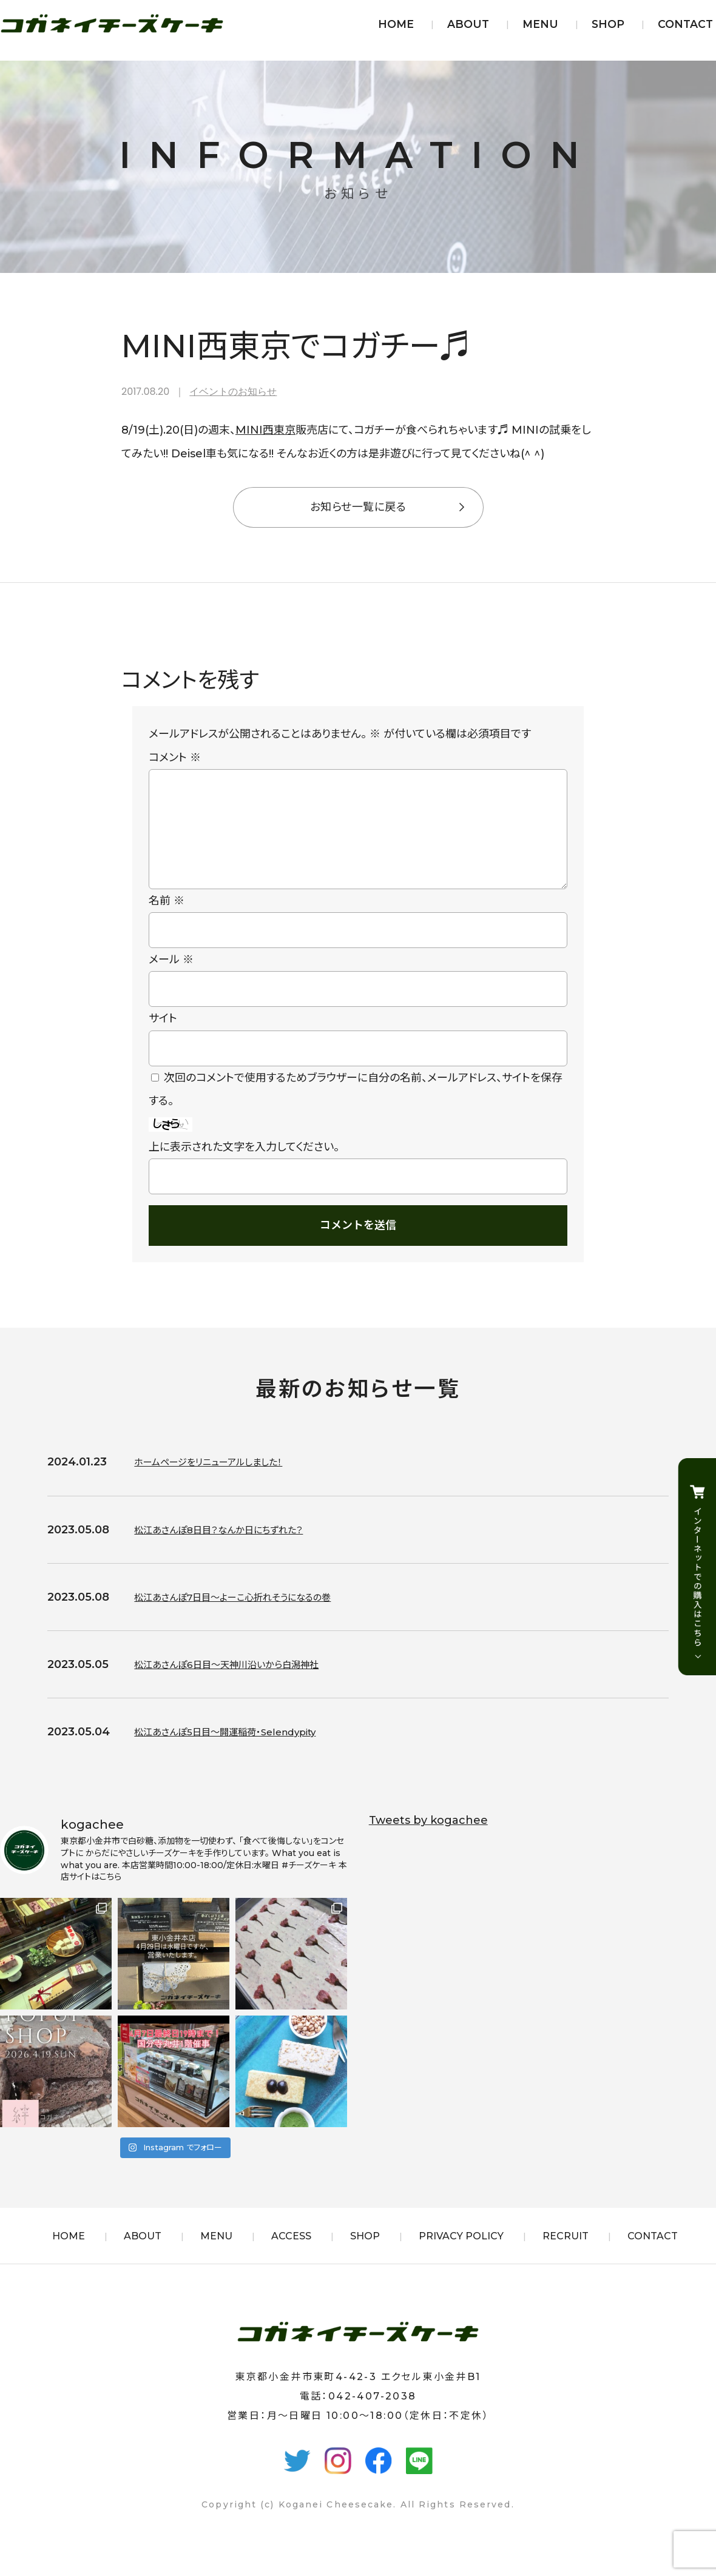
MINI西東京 (265, 430)
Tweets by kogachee (428, 1839)
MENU (540, 24)
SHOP (608, 24)
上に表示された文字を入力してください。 (244, 1166)
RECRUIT (565, 2255)
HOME (396, 24)
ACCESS (291, 2255)
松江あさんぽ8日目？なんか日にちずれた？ (235, 1549)
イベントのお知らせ (233, 392)
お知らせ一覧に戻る (358, 507)
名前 (166, 920)
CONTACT (685, 24)
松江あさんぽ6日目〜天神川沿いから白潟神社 (244, 1683)
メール (171, 979)
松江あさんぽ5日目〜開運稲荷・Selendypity (243, 1751)
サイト (163, 1037)
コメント (175, 757)
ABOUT (468, 24)
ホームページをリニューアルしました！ (222, 1481)
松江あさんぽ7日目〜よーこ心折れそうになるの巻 (252, 1616)
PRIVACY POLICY (461, 2255)
